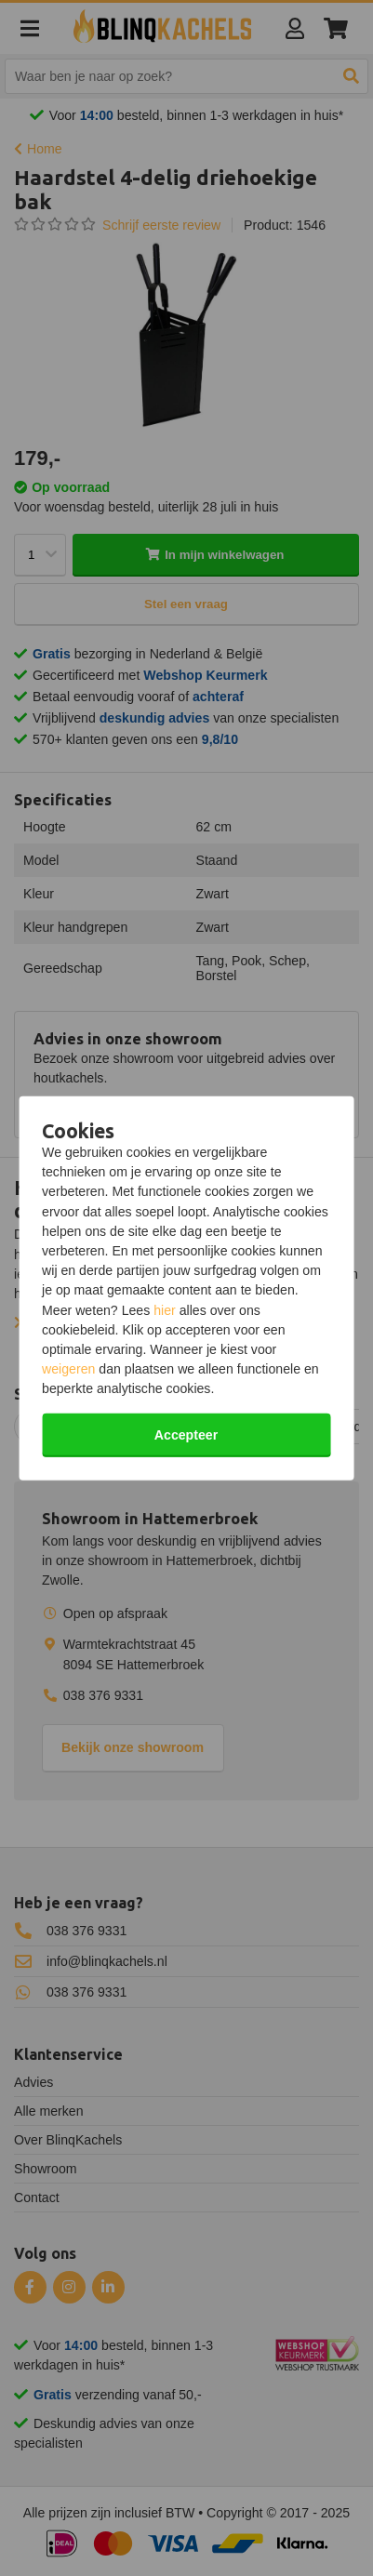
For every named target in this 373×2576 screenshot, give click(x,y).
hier (164, 1309)
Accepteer (186, 1434)
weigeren (68, 1368)
